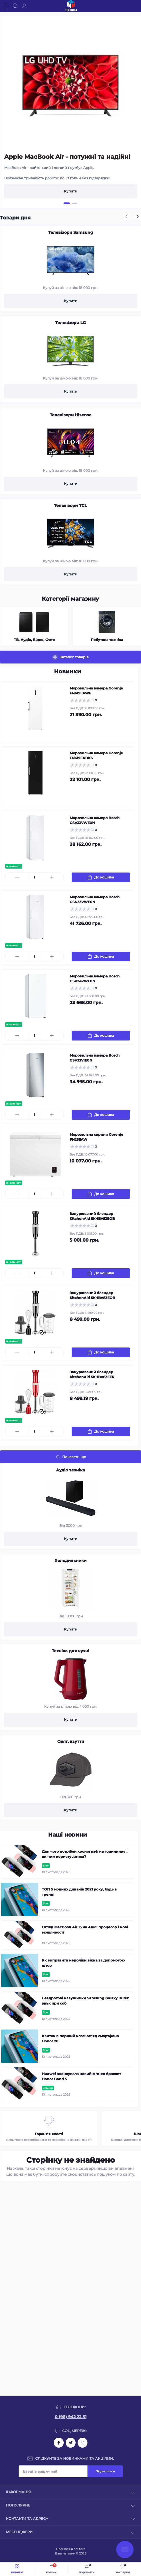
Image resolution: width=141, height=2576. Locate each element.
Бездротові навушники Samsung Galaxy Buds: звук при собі (85, 2001)
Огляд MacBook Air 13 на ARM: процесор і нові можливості (85, 1930)
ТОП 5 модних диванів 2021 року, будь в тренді (79, 1892)
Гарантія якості (49, 2134)
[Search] (15, 5)
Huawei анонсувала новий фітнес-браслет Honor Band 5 (81, 2076)
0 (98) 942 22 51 (70, 2416)
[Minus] (17, 877)
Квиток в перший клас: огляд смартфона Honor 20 (80, 2038)
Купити (70, 191)
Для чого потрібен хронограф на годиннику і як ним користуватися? (84, 1854)
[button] (66, 203)
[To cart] (101, 877)
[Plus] (51, 877)
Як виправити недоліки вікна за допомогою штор (83, 1963)
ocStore (79, 2549)
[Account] (24, 5)
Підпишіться (105, 2471)
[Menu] (6, 5)
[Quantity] (34, 877)
